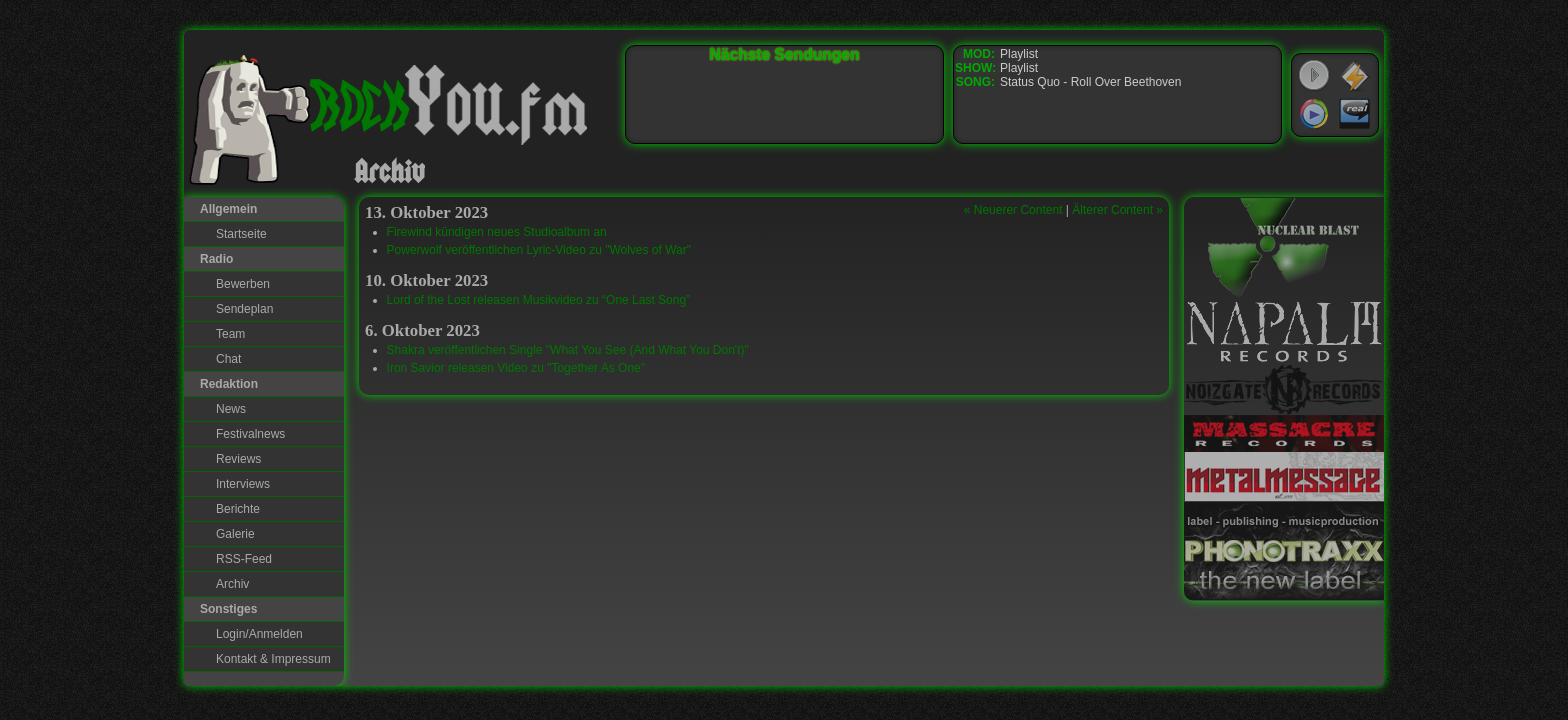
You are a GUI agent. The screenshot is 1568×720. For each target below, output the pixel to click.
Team (230, 334)
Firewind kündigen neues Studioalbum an (497, 232)
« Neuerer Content (1013, 210)
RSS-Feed (244, 559)
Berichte (238, 509)
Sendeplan (244, 309)
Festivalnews (250, 434)
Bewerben (243, 284)
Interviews (243, 484)
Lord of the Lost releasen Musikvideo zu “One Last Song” (539, 300)
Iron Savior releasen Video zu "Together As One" (516, 368)
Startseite (241, 234)
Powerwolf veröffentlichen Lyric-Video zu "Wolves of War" (539, 250)
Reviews (238, 459)
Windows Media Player (1314, 114)
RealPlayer (1355, 114)
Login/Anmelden (259, 634)
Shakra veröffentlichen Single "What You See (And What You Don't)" (568, 350)
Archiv (232, 584)
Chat (228, 359)
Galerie (235, 534)
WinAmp (1355, 76)
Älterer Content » (1117, 210)
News (231, 409)
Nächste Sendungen (785, 54)
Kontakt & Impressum (273, 659)
